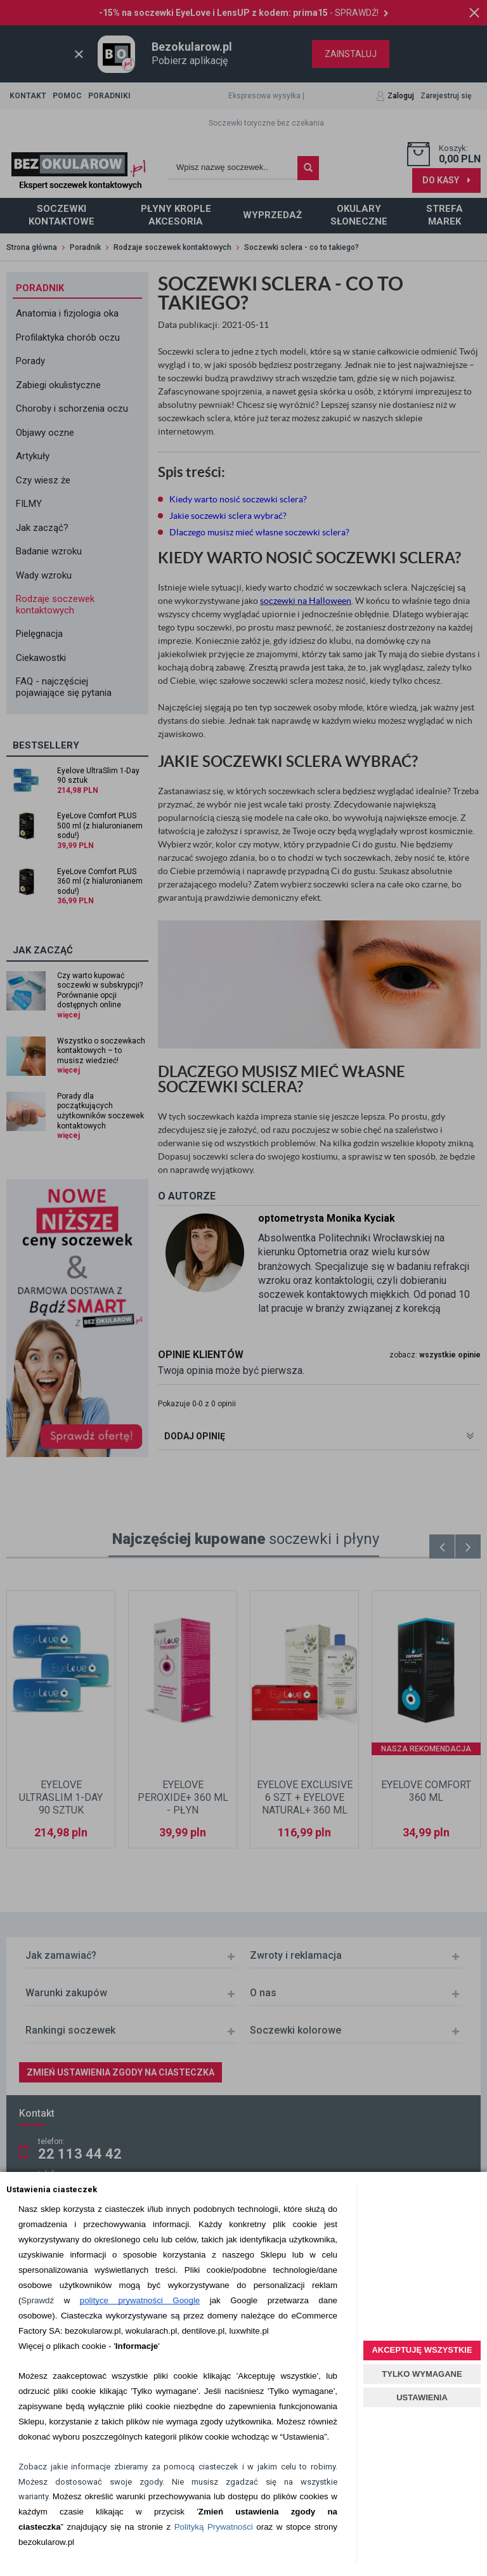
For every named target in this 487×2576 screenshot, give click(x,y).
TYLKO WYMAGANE (422, 2374)
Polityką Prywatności (213, 2527)
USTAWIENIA (422, 2397)
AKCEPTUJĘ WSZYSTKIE (422, 2350)
